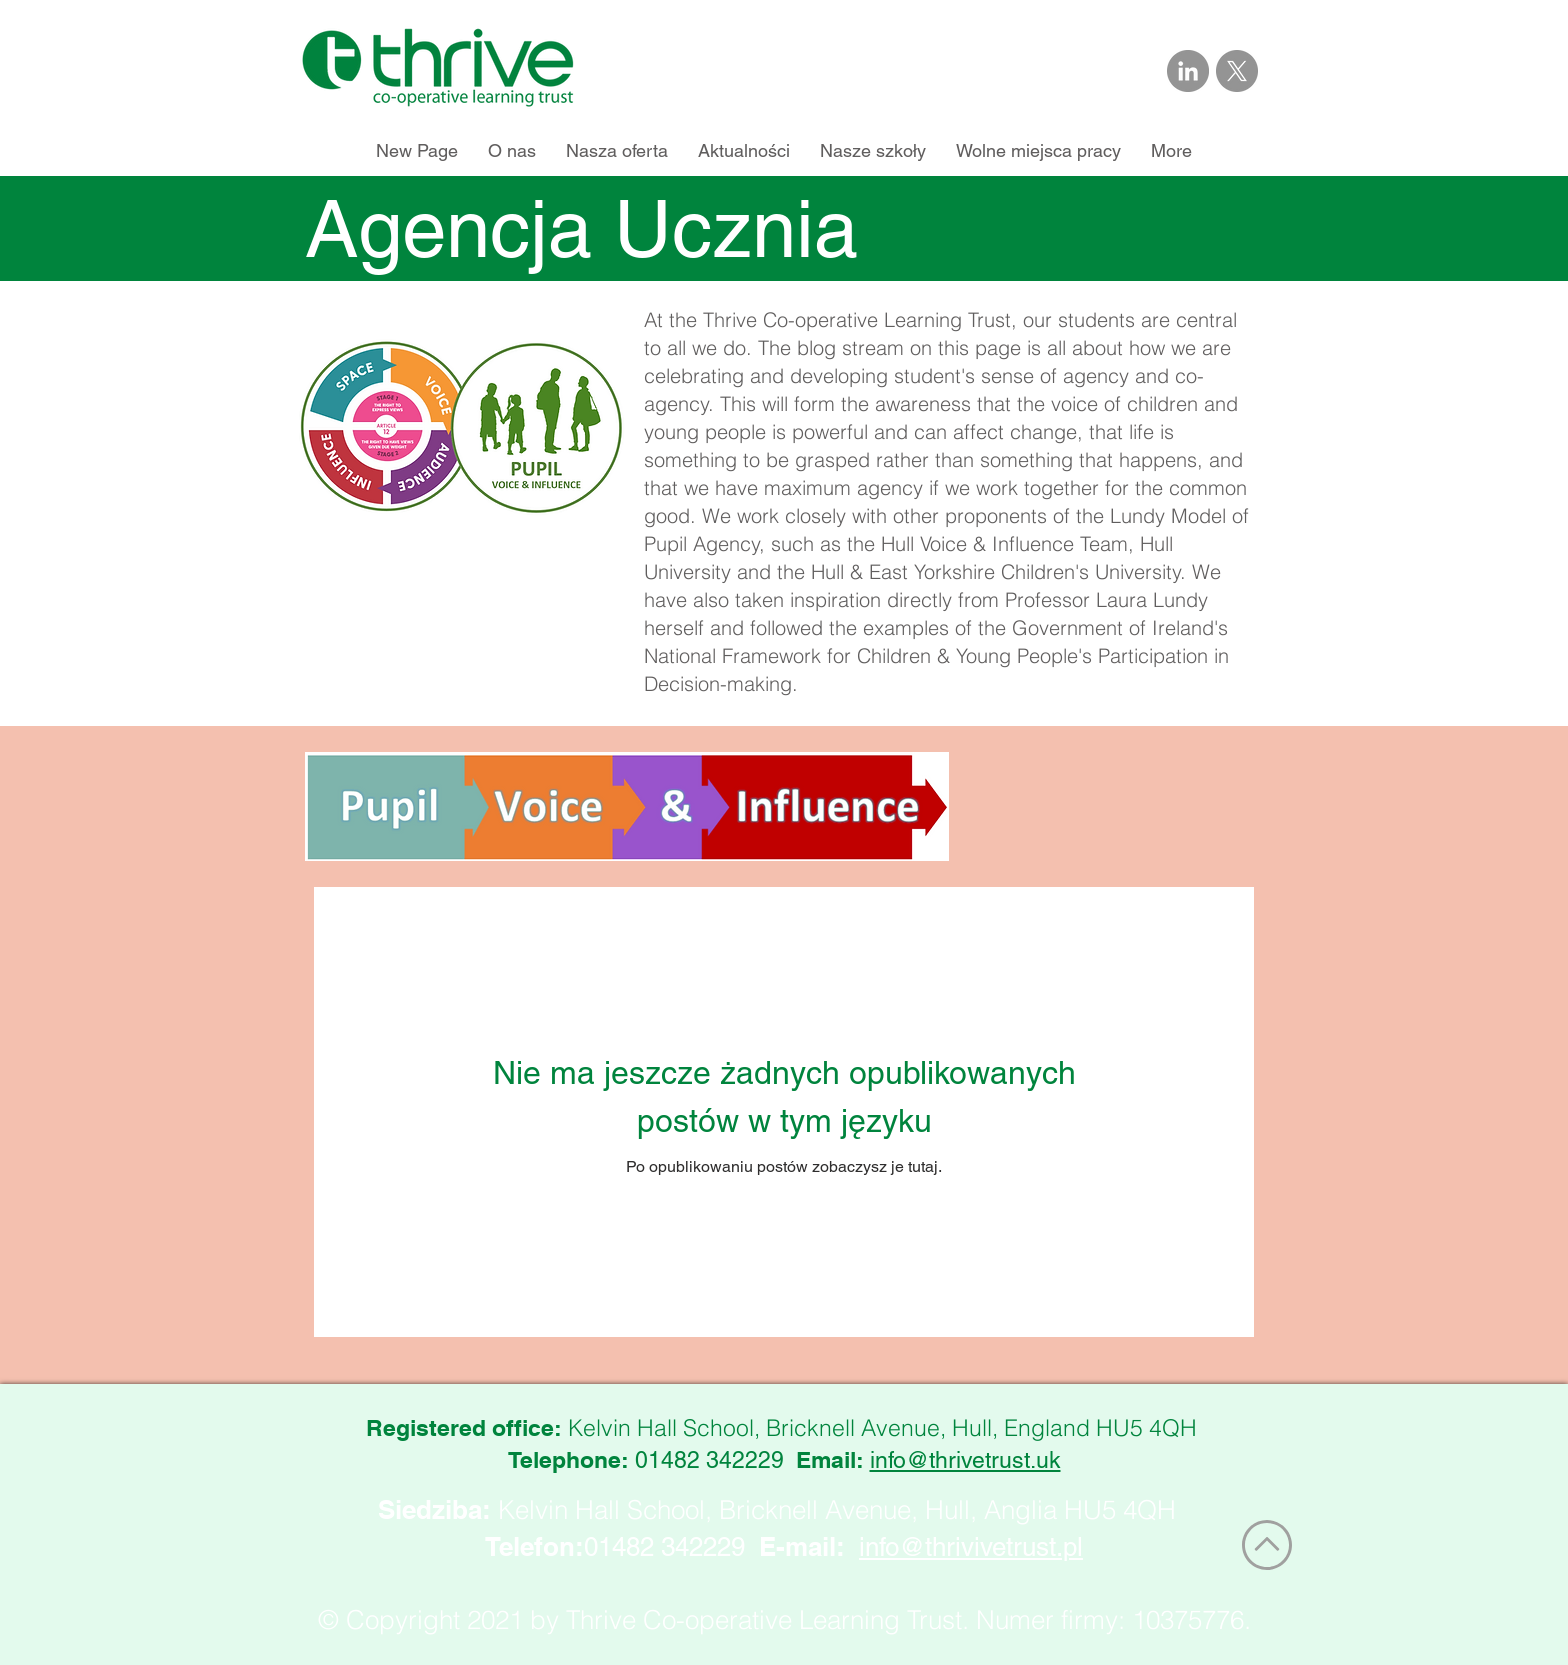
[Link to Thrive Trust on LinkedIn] (1188, 71)
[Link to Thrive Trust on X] (1237, 71)
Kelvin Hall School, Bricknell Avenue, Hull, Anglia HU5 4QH (837, 1510)
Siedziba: (434, 1509)
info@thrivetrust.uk (965, 1460)
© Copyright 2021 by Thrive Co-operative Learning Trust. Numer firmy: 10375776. (784, 1620)
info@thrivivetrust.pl (971, 1547)
